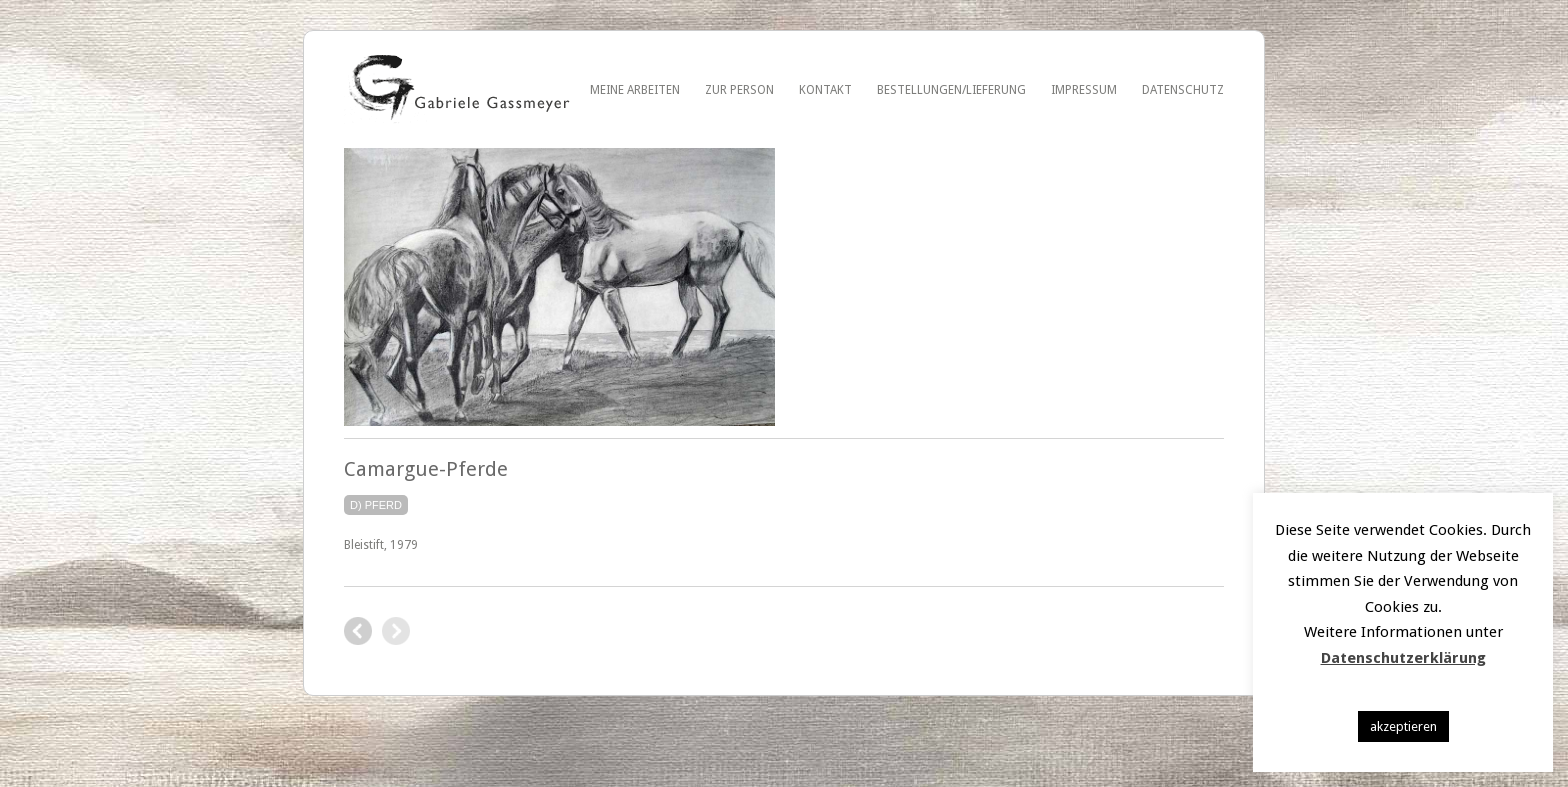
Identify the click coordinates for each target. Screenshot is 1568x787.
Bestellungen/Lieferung (951, 90)
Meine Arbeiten (635, 90)
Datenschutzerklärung (1403, 658)
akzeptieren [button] (1403, 726)
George (358, 631)
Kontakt (825, 90)
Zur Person (739, 90)
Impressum (1084, 90)
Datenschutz (1183, 90)
